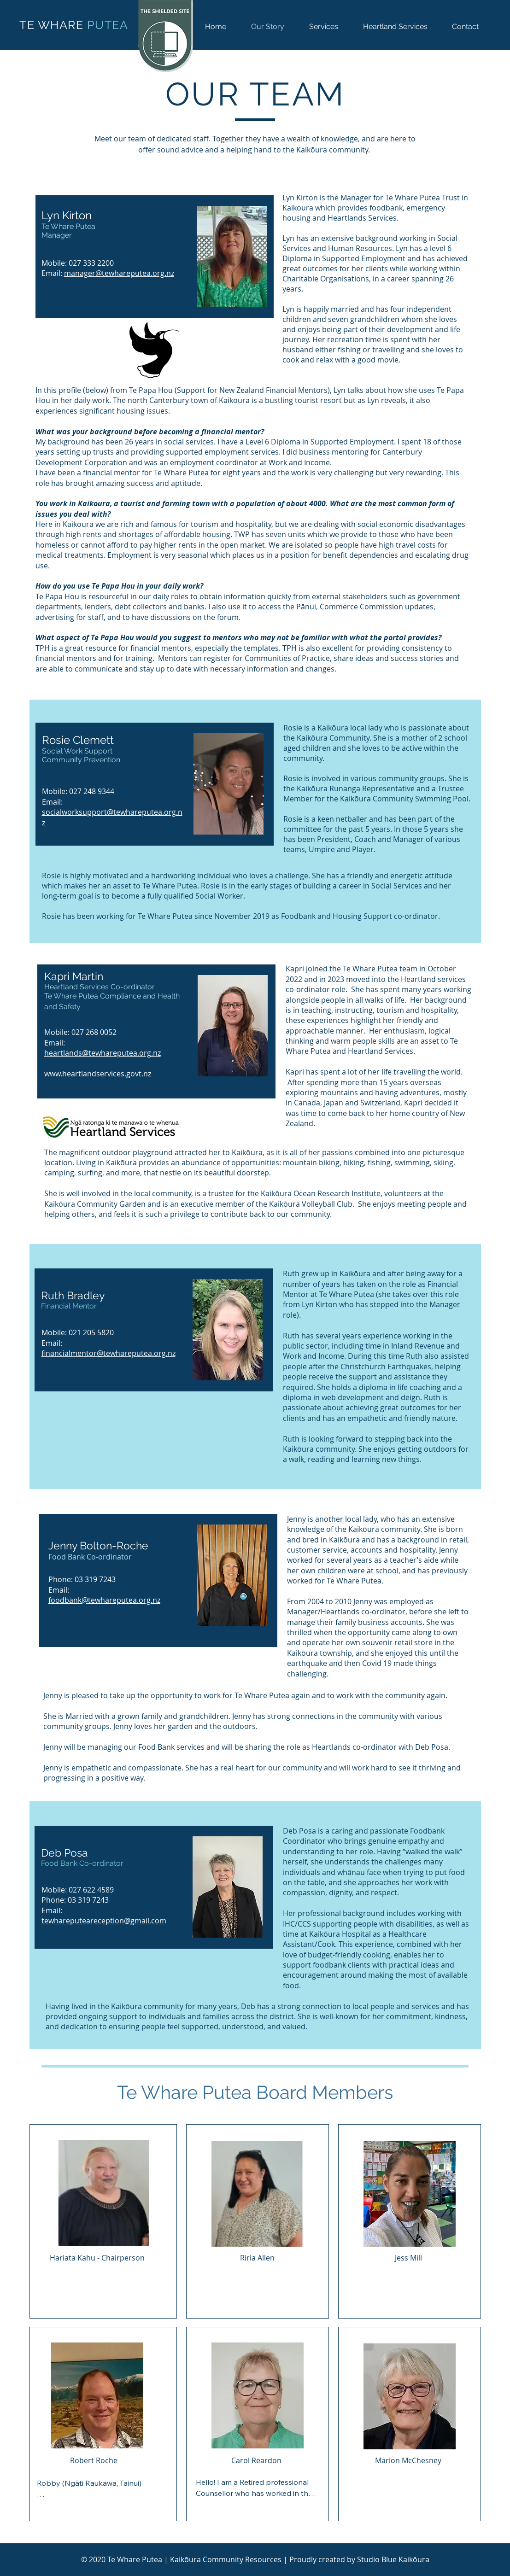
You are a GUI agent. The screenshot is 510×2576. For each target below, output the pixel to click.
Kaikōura (414, 2559)
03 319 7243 (95, 1579)
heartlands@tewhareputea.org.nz (102, 1053)
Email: (54, 1043)
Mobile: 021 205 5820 (77, 1332)
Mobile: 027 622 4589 (77, 1890)
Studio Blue (378, 2559)
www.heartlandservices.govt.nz (97, 1074)
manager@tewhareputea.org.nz (119, 273)
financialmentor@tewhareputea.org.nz (108, 1353)
